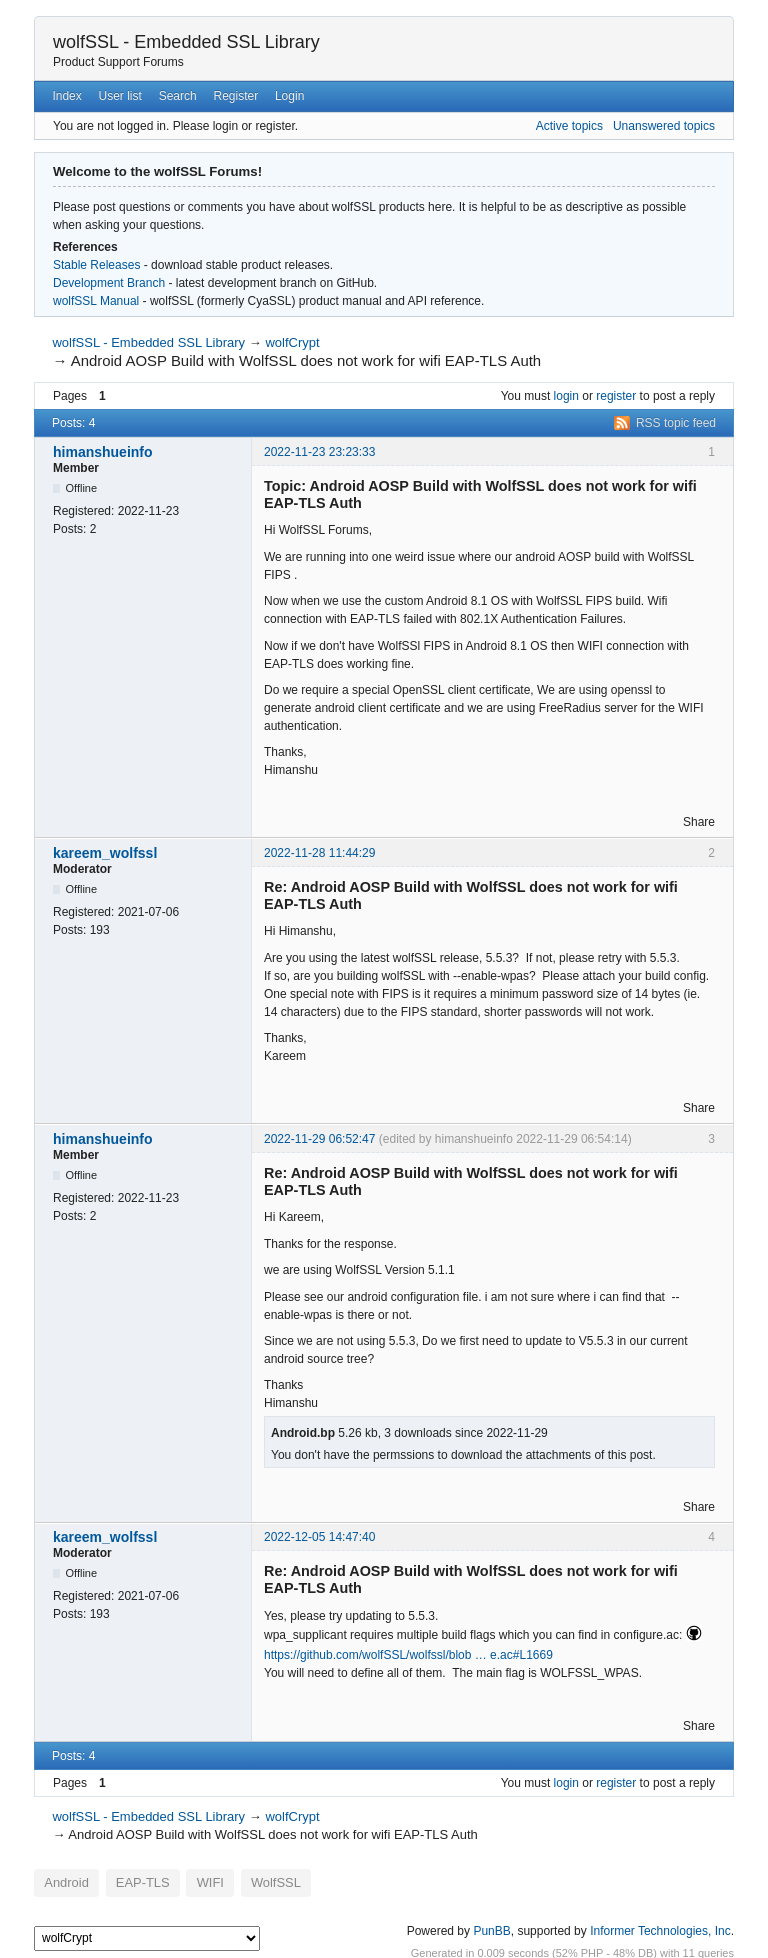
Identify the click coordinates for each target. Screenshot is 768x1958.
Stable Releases (96, 265)
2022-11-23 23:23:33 (319, 452)
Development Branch (109, 283)
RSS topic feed (676, 423)
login (566, 396)
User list (120, 96)
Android (62, 1881)
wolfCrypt (292, 342)
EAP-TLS (130, 1881)
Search (178, 96)
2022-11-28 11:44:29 (319, 853)
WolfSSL (250, 1881)
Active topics (569, 126)
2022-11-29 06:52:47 (319, 1139)
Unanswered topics (664, 126)
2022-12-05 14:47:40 (319, 1537)
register (616, 396)
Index (66, 96)
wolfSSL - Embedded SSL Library (186, 42)
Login (289, 96)
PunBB (491, 1927)
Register (235, 96)
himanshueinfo (103, 452)
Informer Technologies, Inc (660, 1927)
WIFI (191, 1881)
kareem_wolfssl (105, 853)
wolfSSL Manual (96, 301)
